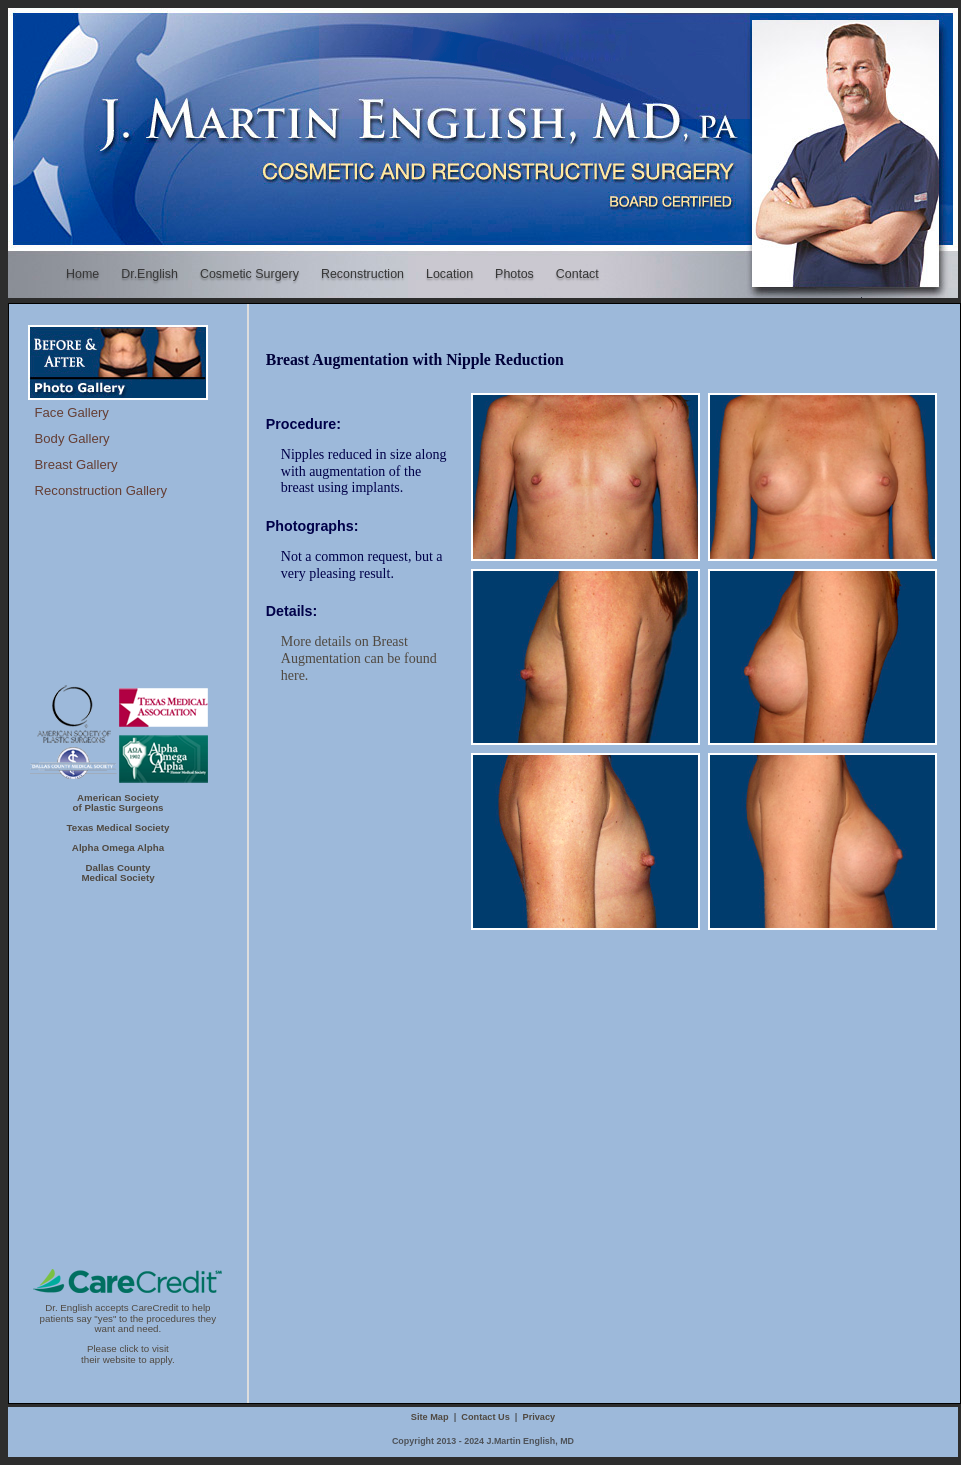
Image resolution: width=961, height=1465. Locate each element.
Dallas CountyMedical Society (117, 872)
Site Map (430, 1417)
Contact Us (485, 1417)
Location (449, 274)
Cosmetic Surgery (253, 275)
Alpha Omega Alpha (118, 847)
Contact (581, 275)
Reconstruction (366, 275)
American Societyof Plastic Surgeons (117, 802)
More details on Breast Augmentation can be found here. (359, 658)
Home (81, 274)
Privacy (539, 1417)
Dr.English (149, 274)
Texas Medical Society (118, 827)
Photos (514, 274)
